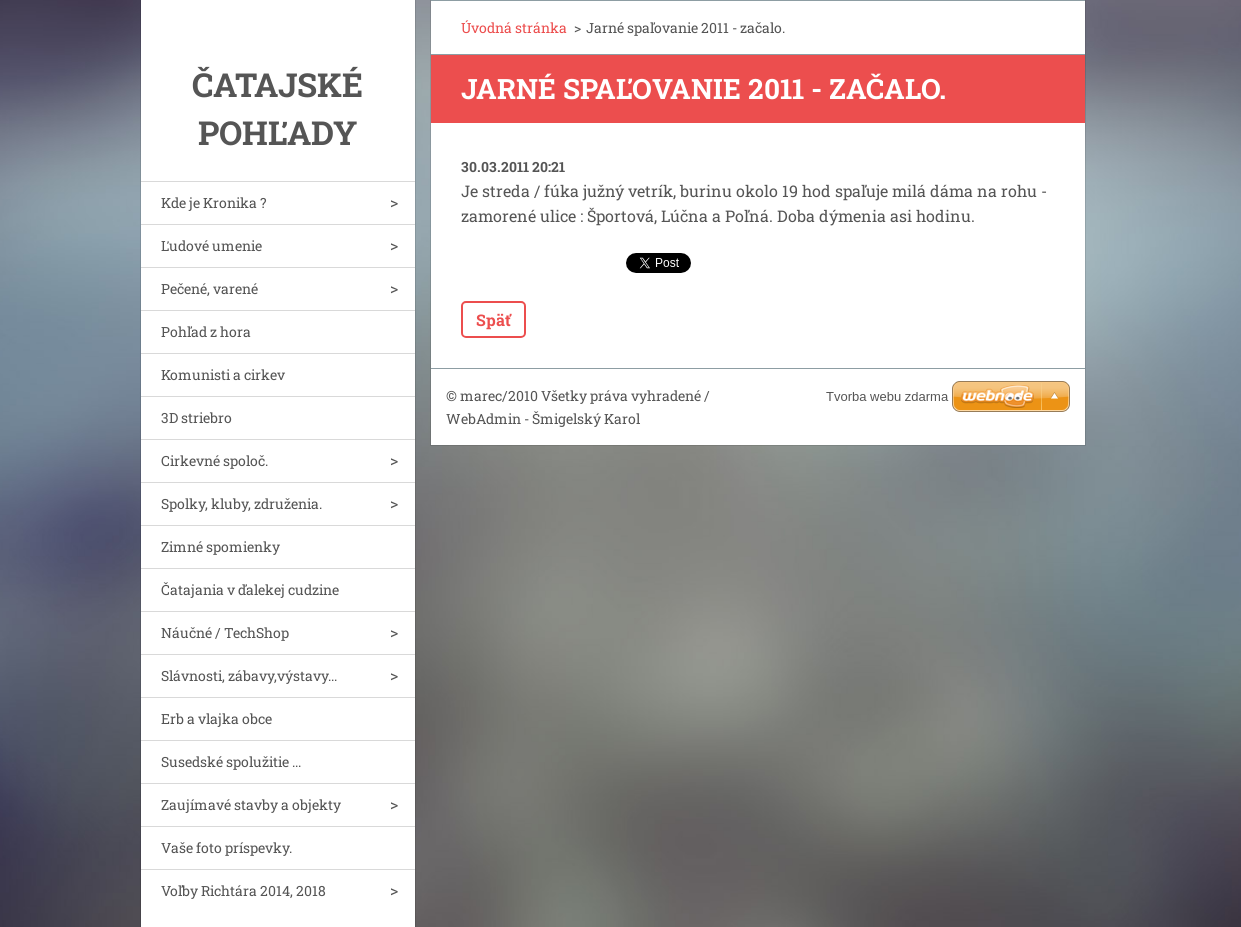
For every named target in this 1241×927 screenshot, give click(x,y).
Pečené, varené (209, 288)
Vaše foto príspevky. (226, 847)
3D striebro (196, 417)
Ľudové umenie (211, 245)
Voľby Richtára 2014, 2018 (243, 890)
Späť (493, 319)
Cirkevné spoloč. (214, 460)
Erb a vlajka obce (216, 718)
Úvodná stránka (514, 27)
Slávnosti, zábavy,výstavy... (249, 675)
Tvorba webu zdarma (887, 396)
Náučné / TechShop (225, 632)
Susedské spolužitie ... (231, 761)
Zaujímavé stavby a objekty (251, 804)
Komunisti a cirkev (223, 374)
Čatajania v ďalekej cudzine (250, 589)
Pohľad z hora (206, 331)
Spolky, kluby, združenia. (241, 503)
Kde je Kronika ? (214, 202)
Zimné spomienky (220, 546)
